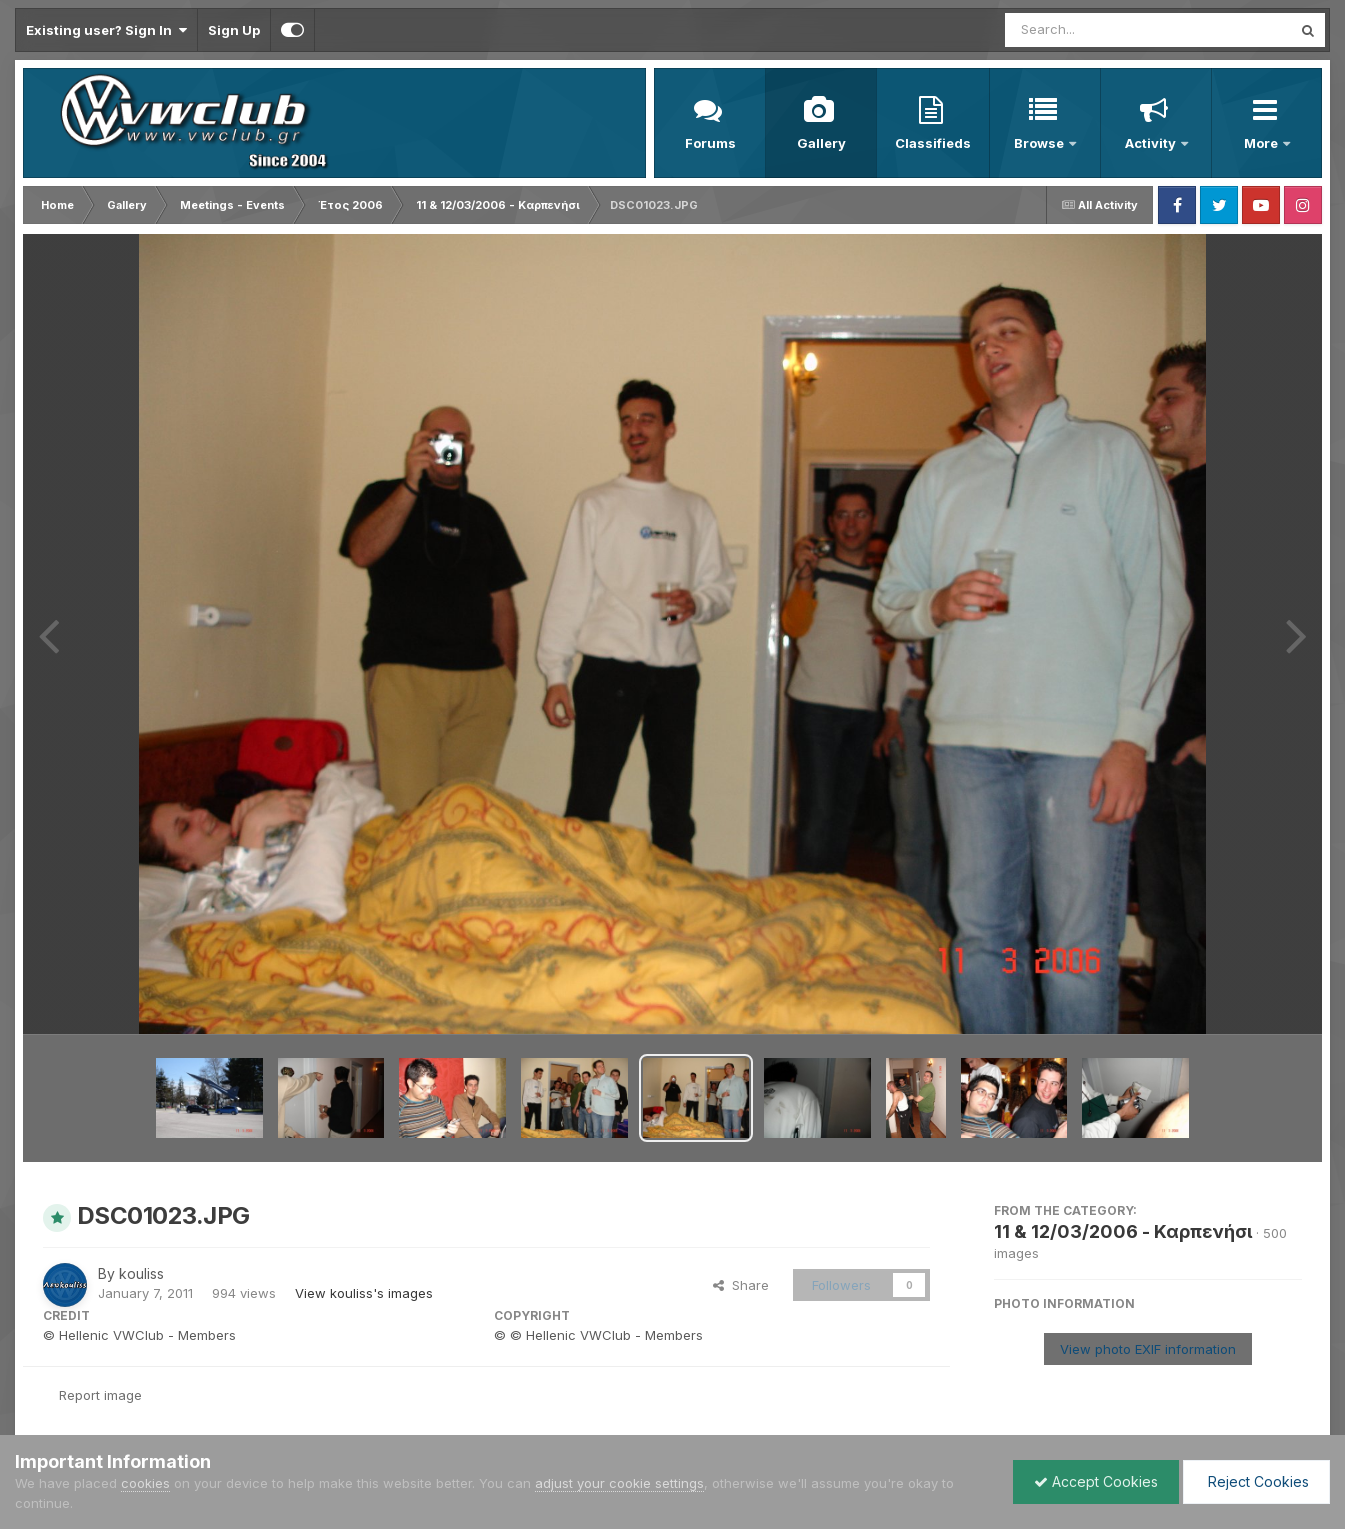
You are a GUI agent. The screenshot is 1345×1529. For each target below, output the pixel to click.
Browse (1040, 143)
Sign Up (234, 30)
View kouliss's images (364, 1293)
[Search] (1093, 30)
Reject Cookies (1256, 1481)
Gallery (821, 143)
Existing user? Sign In (106, 30)
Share (741, 1285)
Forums (710, 143)
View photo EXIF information (1148, 1349)
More (1262, 143)
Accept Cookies (1096, 1481)
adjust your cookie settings (619, 1483)
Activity (1152, 143)
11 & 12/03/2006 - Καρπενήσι (1123, 1231)
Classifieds (933, 143)
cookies (145, 1483)
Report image (100, 1395)
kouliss (141, 1273)
